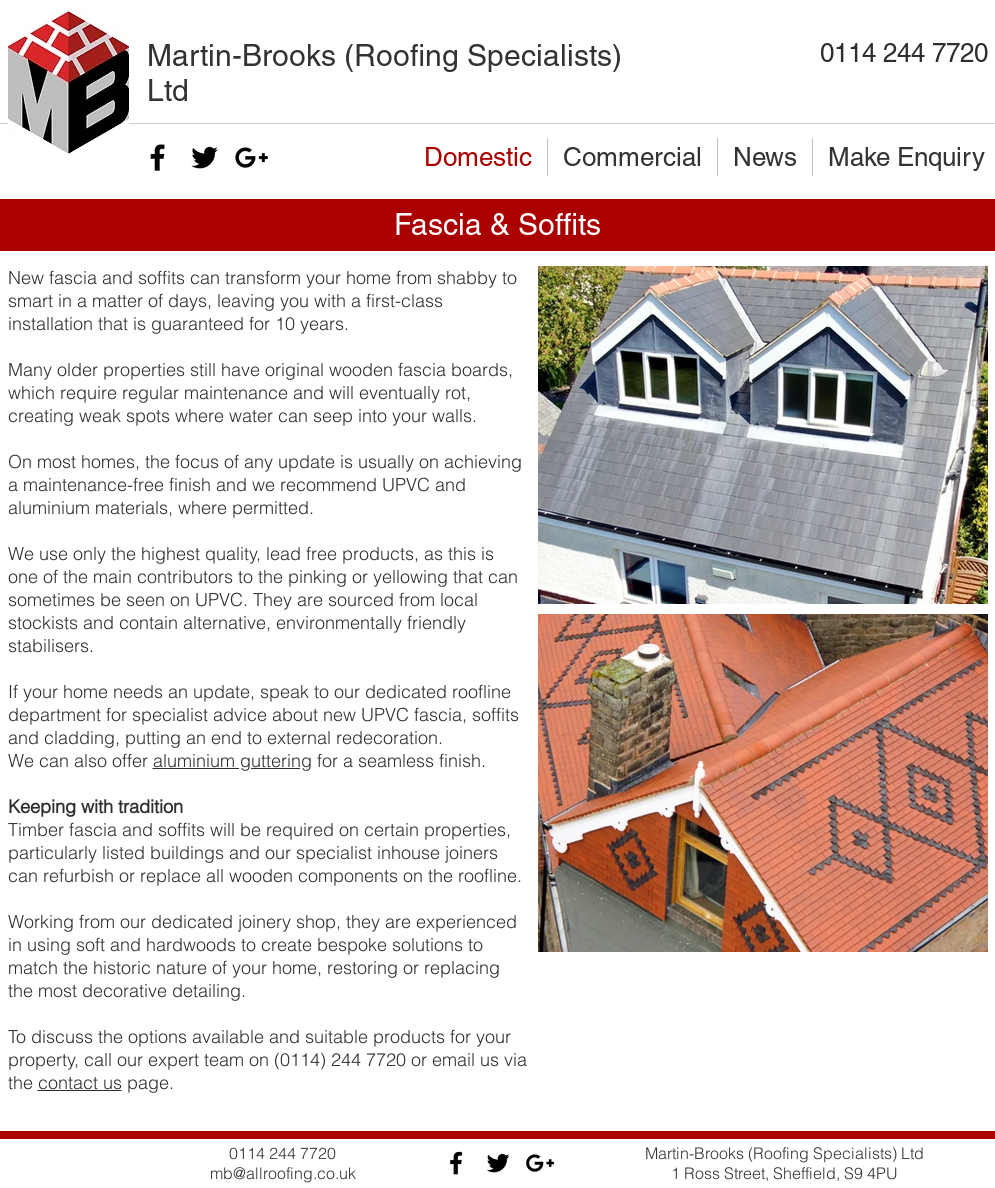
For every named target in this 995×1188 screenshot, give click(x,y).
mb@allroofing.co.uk (283, 1173)
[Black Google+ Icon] (251, 157)
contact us (80, 1082)
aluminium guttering (232, 760)
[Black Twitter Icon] (204, 157)
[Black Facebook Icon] (157, 157)
